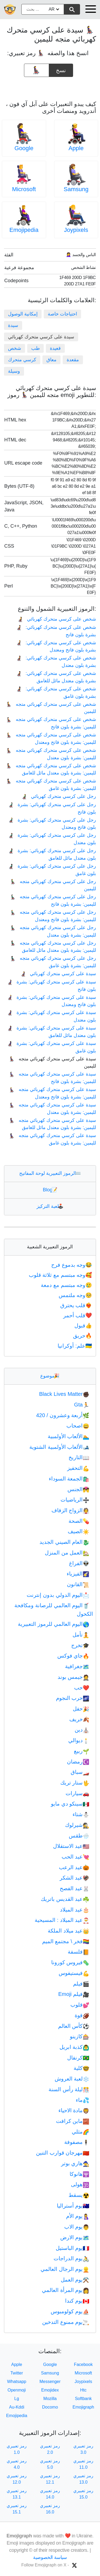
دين (82, 1730)
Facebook (83, 2364)
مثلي (80, 2132)
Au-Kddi (16, 2407)
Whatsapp (16, 2381)
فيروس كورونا (70, 1962)
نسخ (61, 68)
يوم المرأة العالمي (65, 2290)
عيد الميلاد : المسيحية (62, 1920)
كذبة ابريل (74, 2047)
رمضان (78, 1762)
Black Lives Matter (64, 1394)
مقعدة (73, 359)
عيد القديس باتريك (65, 1899)
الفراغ (79, 1563)
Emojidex (50, 2390)
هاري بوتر (75, 2163)
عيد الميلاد (74, 1910)
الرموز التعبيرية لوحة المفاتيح (50, 1173)
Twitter (16, 2373)
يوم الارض (74, 2237)
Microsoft (24, 189)
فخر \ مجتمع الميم (65, 1941)
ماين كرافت (72, 2121)
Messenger (50, 2381)
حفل (81, 1709)
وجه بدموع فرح (72, 1265)
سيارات (77, 1793)
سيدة (13, 325)
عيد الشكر (74, 1878)
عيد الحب (75, 1857)
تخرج (80, 1645)
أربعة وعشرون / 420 (62, 1415)
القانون (78, 1584)
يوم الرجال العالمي (65, 2269)
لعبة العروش (72, 2079)
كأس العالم (73, 2026)
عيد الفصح (74, 1888)
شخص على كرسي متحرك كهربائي (56, 619)
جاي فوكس (73, 1656)
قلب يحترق (76, 1305)
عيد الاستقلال (71, 1846)
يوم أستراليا (73, 2206)
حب (81, 1688)
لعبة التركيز (50, 1206)
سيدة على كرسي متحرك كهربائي (58, 973)
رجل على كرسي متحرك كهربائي (58, 796)
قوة (82, 2015)
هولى (80, 2184)
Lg (16, 2398)
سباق (80, 1772)
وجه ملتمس (76, 1295)
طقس (79, 1836)
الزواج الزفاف (70, 1510)
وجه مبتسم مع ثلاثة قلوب (61, 1275)
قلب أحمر (78, 1315)
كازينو (79, 2036)
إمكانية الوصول (23, 314)
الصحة (79, 1521)
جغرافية (77, 1666)
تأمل (81, 1635)
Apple (76, 148)
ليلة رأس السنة (69, 2089)
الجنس (78, 1489)
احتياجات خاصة (62, 314)
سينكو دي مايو (70, 1804)
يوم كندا (77, 2301)
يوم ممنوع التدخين (65, 2322)
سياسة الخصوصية (50, 2557)
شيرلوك (77, 1825)
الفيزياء (78, 1574)
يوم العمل (75, 2280)
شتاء (81, 1814)
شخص (14, 348)
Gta (81, 1405)
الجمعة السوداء (69, 1479)
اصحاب (77, 1426)
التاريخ (79, 1457)
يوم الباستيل (72, 2248)
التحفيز (78, 1468)
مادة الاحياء (73, 2110)
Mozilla (50, 2398)
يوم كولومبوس (70, 2311)
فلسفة (78, 1952)
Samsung (76, 189)
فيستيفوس (74, 1973)
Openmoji (16, 2390)
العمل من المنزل (67, 1553)
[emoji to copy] (36, 70)
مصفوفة (76, 2142)
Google (23, 148)
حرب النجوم (72, 1698)
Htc (83, 2390)
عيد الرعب (74, 1867)
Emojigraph (83, 2407)
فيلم (81, 1984)
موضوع (49, 1376)
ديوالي (78, 1740)
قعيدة (55, 348)
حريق (83, 1336)
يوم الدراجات (71, 2258)
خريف (79, 1719)
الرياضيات (75, 1500)
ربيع (81, 1751)
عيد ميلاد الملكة (68, 1931)
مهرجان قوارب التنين (62, 2153)
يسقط (79, 2195)
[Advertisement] (50, 87)
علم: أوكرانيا (75, 1346)
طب (35, 348)
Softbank (83, 2398)
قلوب (79, 2005)
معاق (51, 359)
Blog (50, 1189)
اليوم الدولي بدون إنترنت (58, 1595)
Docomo (50, 2407)
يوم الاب (76, 2227)
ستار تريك (74, 1783)
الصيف (78, 1531)
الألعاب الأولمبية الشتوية (59, 1447)
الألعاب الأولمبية (68, 1436)
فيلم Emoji (73, 1994)
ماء (82, 2100)
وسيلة (14, 371)
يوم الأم (77, 2216)
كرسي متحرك (22, 359)
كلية (81, 2068)
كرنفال (78, 2058)
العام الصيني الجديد (64, 1542)
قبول (83, 1325)
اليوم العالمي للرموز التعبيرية (53, 1624)
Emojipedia (23, 230)
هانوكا (79, 2174)
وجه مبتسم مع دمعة (67, 1285)
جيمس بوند (73, 1677)
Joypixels (76, 230)
